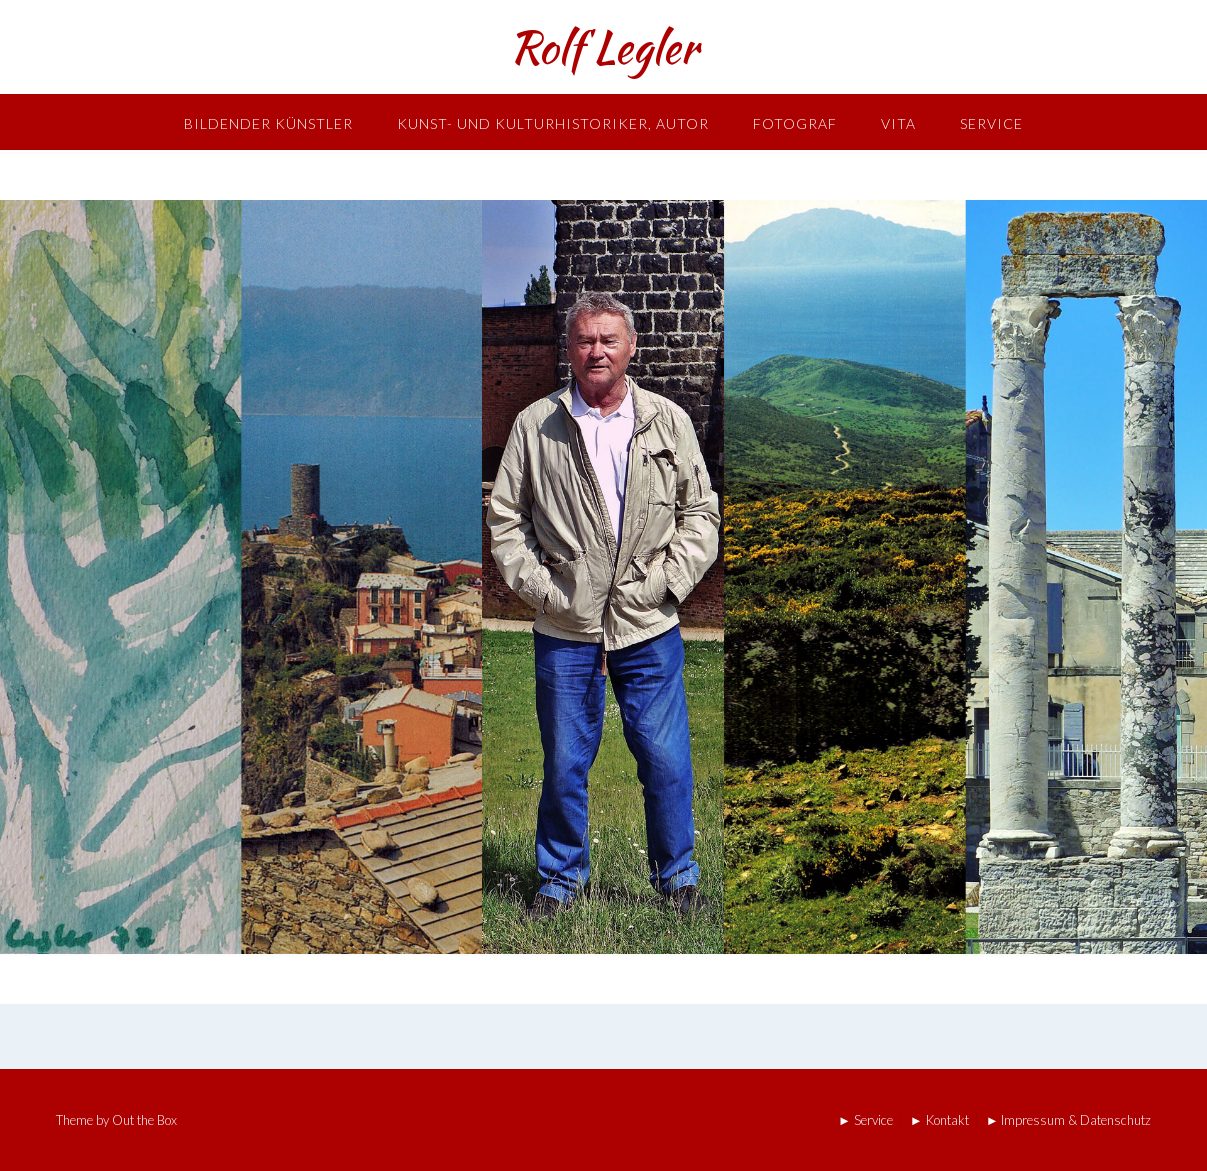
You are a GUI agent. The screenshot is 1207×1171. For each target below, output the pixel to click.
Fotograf (795, 123)
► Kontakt (939, 1120)
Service (991, 123)
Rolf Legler (603, 47)
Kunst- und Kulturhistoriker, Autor (553, 123)
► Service (865, 1120)
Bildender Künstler (268, 123)
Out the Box (144, 1120)
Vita (898, 123)
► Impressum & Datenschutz (1069, 1120)
